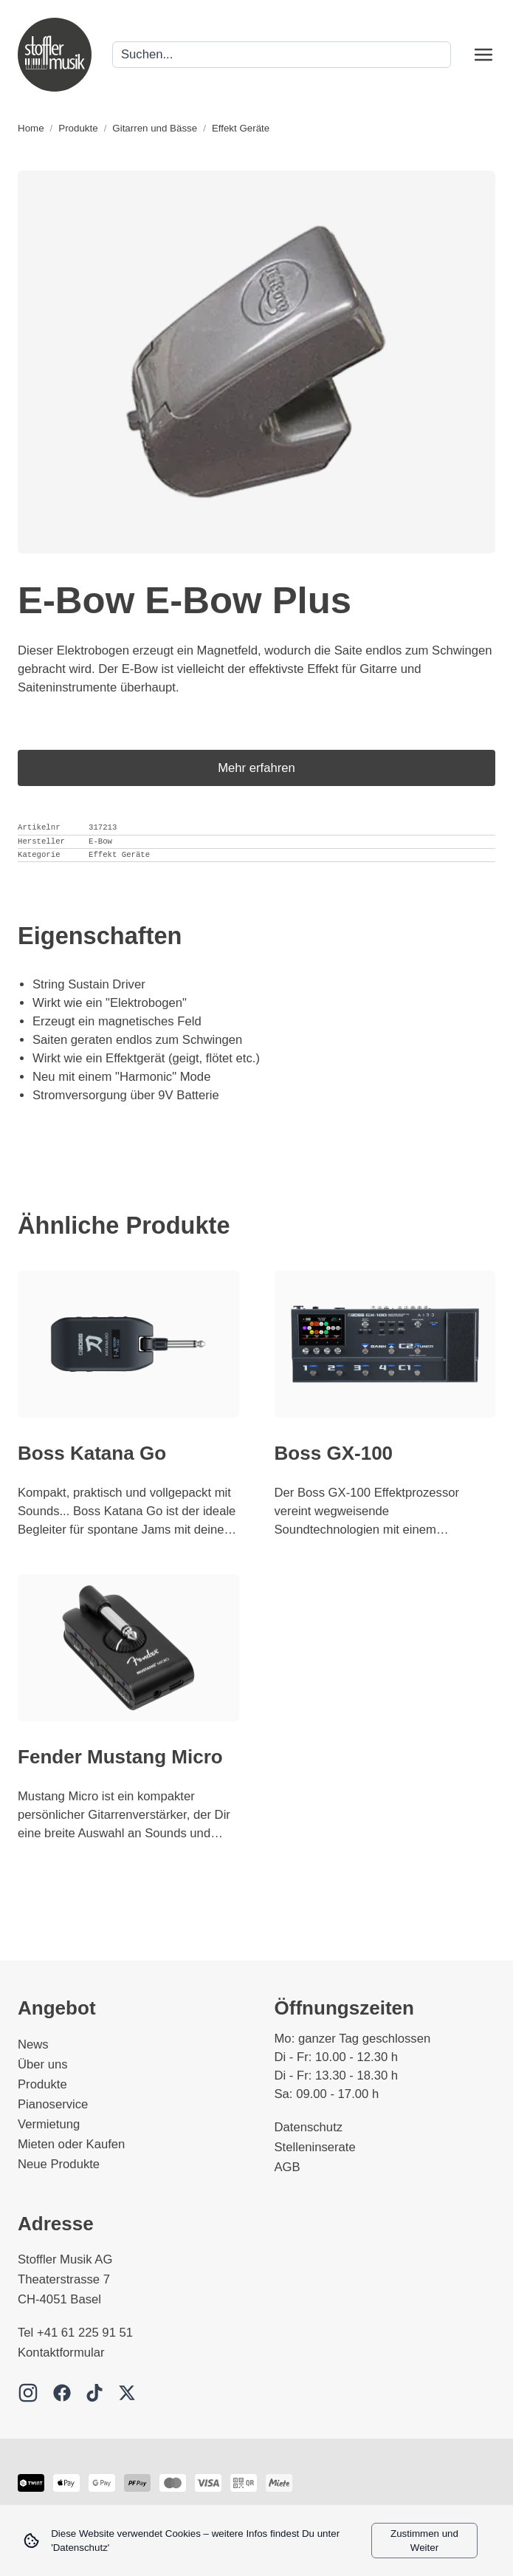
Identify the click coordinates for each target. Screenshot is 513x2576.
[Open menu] (483, 54)
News (33, 2044)
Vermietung (49, 2124)
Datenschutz (309, 2127)
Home (31, 128)
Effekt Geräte (240, 128)
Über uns (43, 2064)
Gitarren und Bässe (154, 128)
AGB (287, 2167)
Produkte (77, 128)
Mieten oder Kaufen (71, 2144)
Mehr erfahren (256, 768)
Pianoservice (53, 2104)
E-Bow (100, 841)
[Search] (281, 55)
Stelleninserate (315, 2147)
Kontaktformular (61, 2353)
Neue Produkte (59, 2164)
